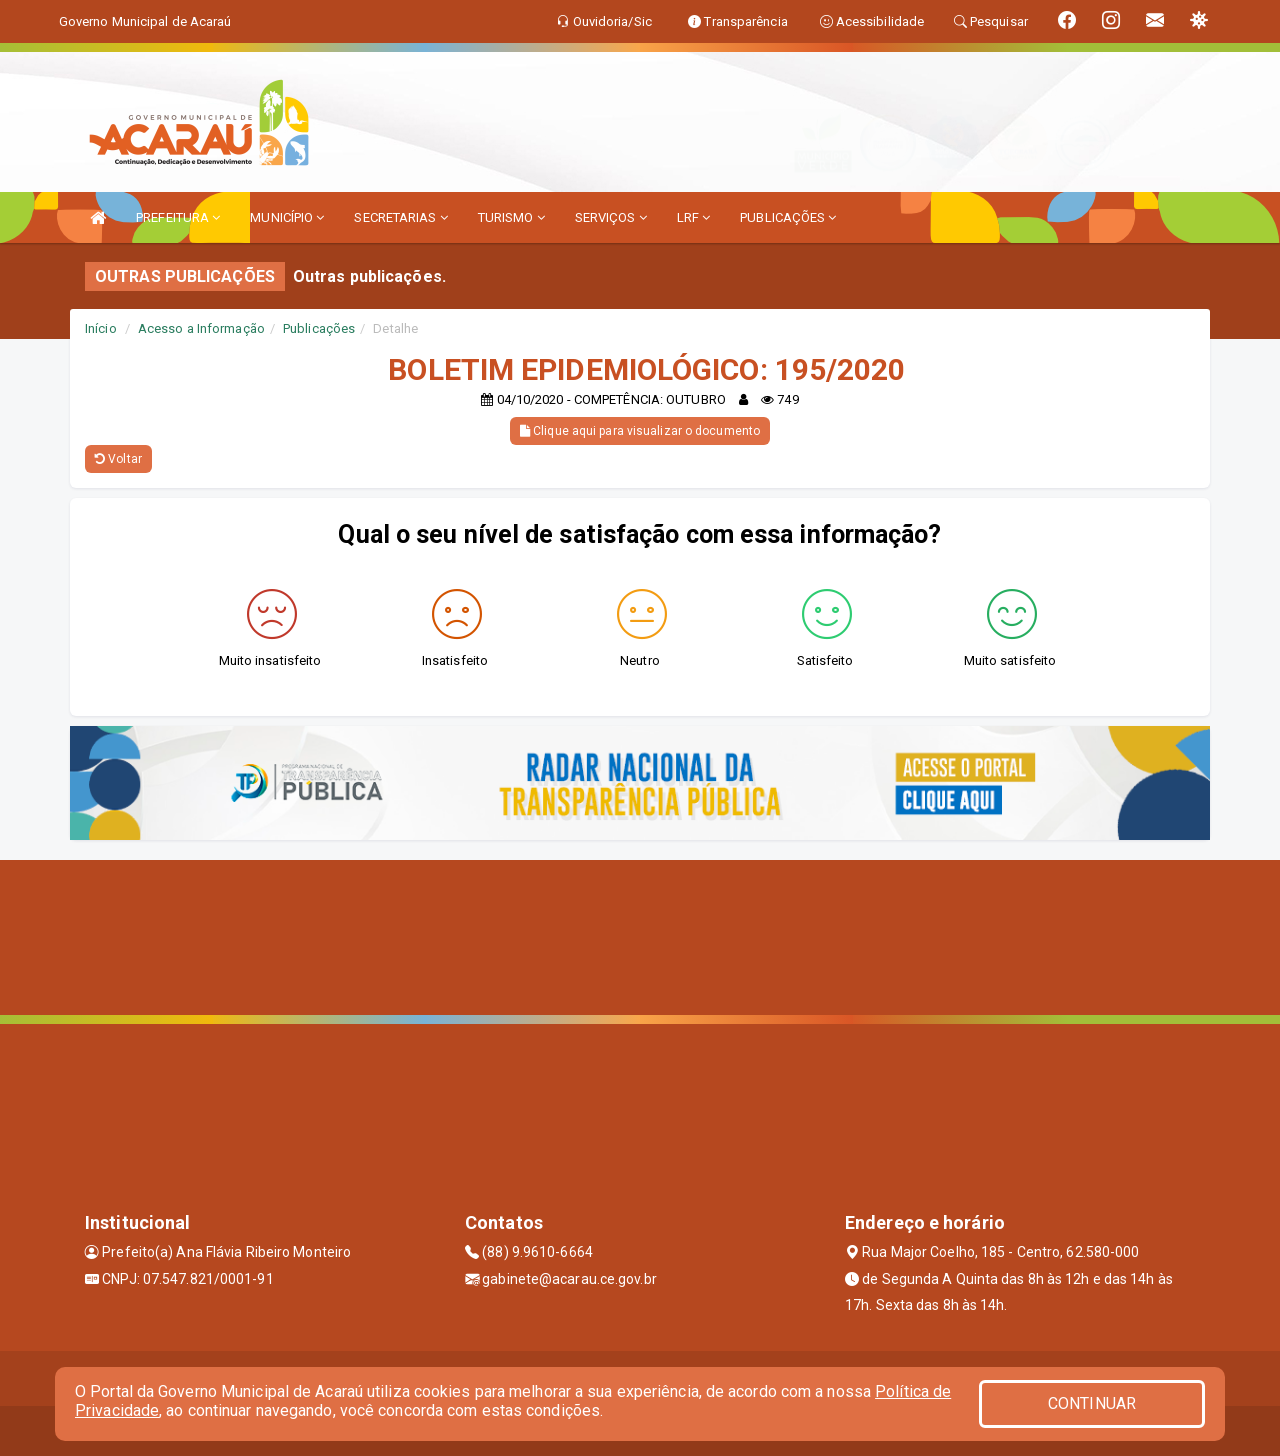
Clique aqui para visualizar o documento (640, 431)
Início (101, 328)
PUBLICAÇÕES (788, 217)
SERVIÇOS (611, 217)
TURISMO (511, 217)
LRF (694, 217)
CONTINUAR (1092, 1403)
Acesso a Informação (201, 328)
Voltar (118, 459)
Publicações (319, 328)
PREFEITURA (178, 217)
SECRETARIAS (400, 217)
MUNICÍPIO (287, 217)
